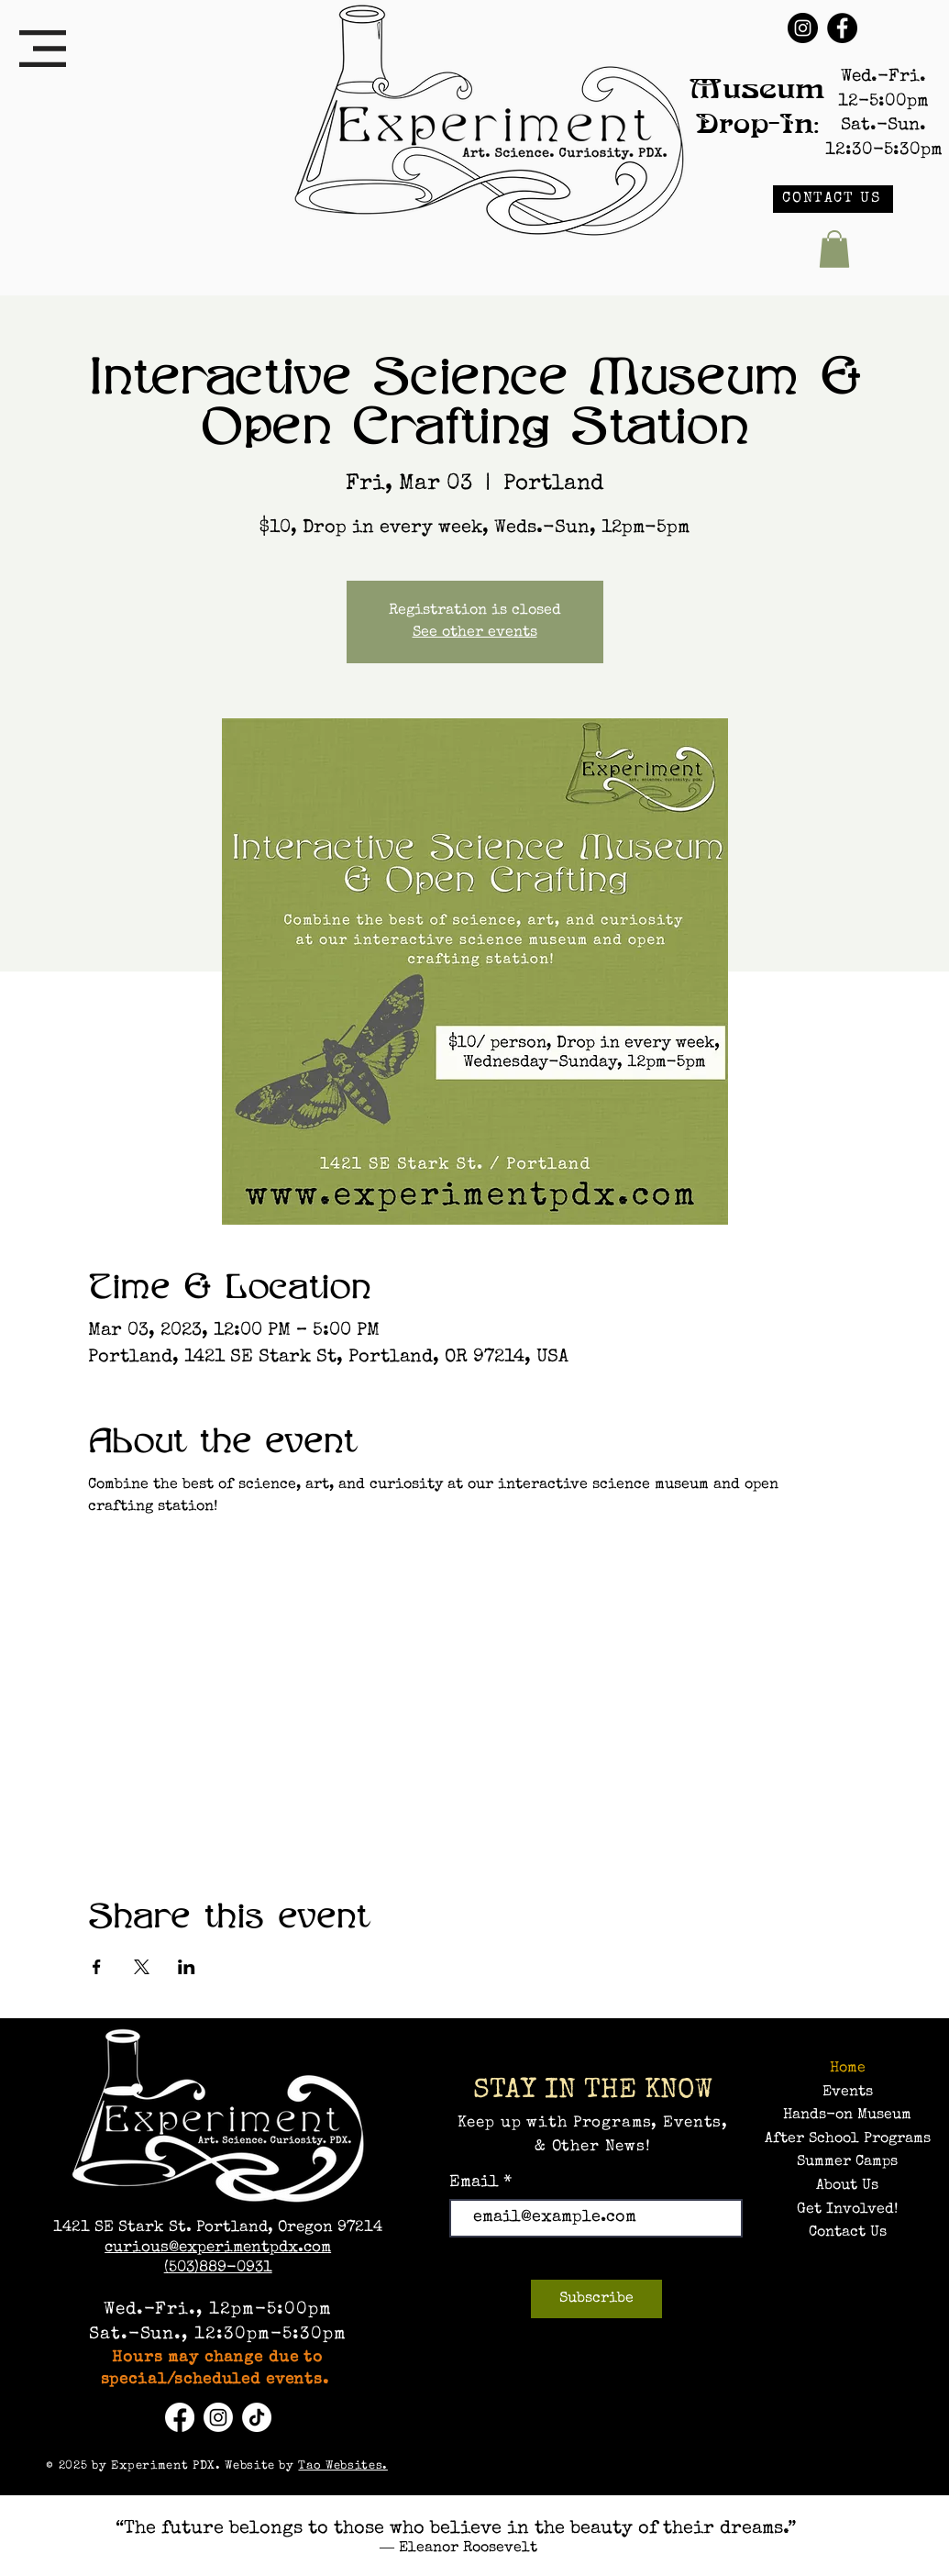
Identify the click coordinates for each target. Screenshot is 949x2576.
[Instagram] (803, 28)
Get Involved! (847, 2210)
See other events (475, 633)
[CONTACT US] (833, 199)
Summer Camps (847, 2162)
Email (476, 2182)
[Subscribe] (596, 2299)
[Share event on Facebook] (96, 1967)
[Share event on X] (141, 1967)
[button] (42, 48)
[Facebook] (842, 28)
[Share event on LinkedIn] (186, 1967)
